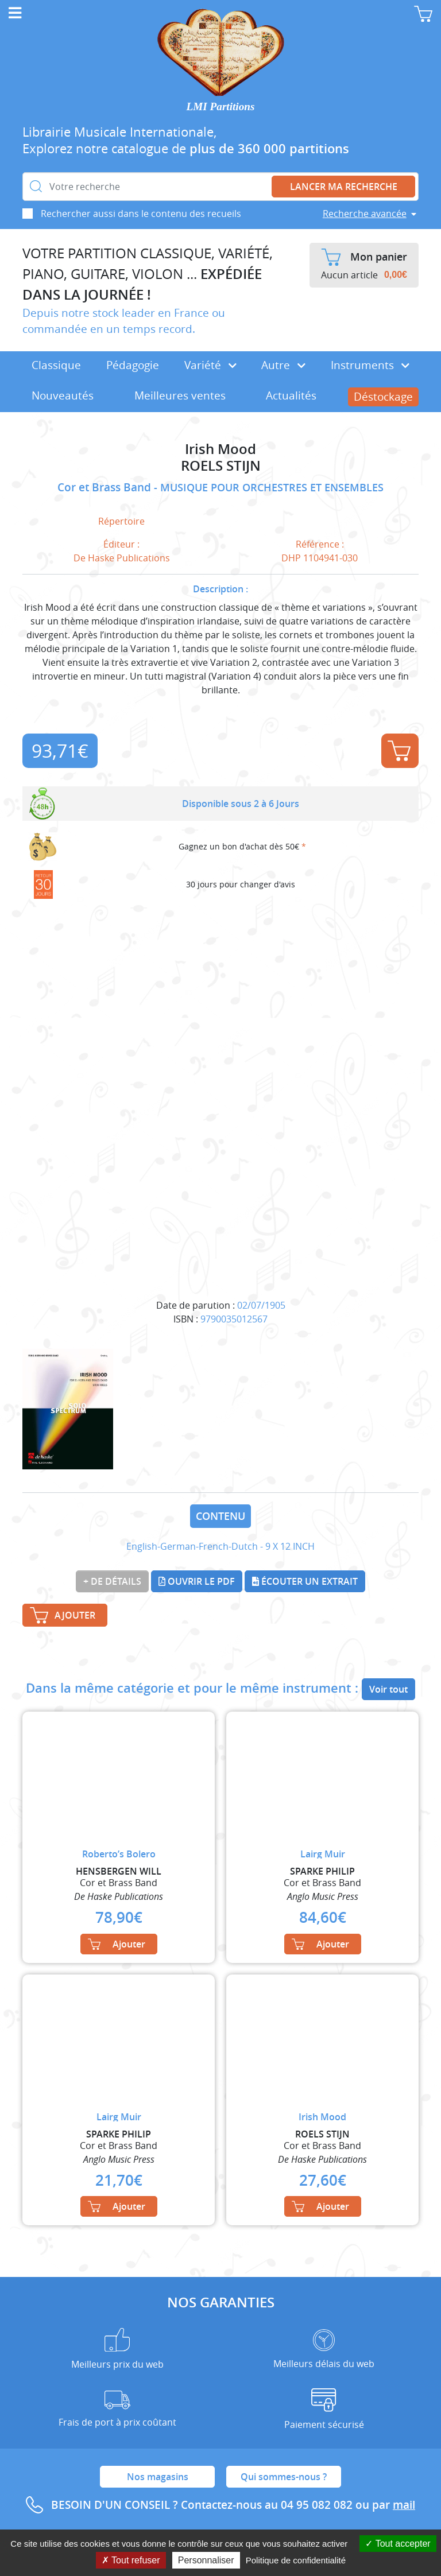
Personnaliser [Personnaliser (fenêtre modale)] (206, 2560)
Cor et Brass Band (105, 487)
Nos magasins (157, 2476)
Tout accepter (397, 2543)
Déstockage (383, 396)
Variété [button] (210, 365)
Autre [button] (283, 365)
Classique (56, 365)
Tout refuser (131, 2560)
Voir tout (388, 1689)
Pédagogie (132, 365)
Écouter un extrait (305, 1581)
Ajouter (399, 750)
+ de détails (112, 1581)
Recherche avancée (365, 213)
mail (404, 2504)
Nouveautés (63, 395)
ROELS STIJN (221, 465)
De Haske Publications (122, 558)
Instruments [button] (370, 365)
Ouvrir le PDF (196, 1581)
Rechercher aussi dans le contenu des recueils (141, 213)
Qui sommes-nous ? (284, 2476)
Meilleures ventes (180, 395)
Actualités (291, 395)
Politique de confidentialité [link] (296, 2560)
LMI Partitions (221, 106)
